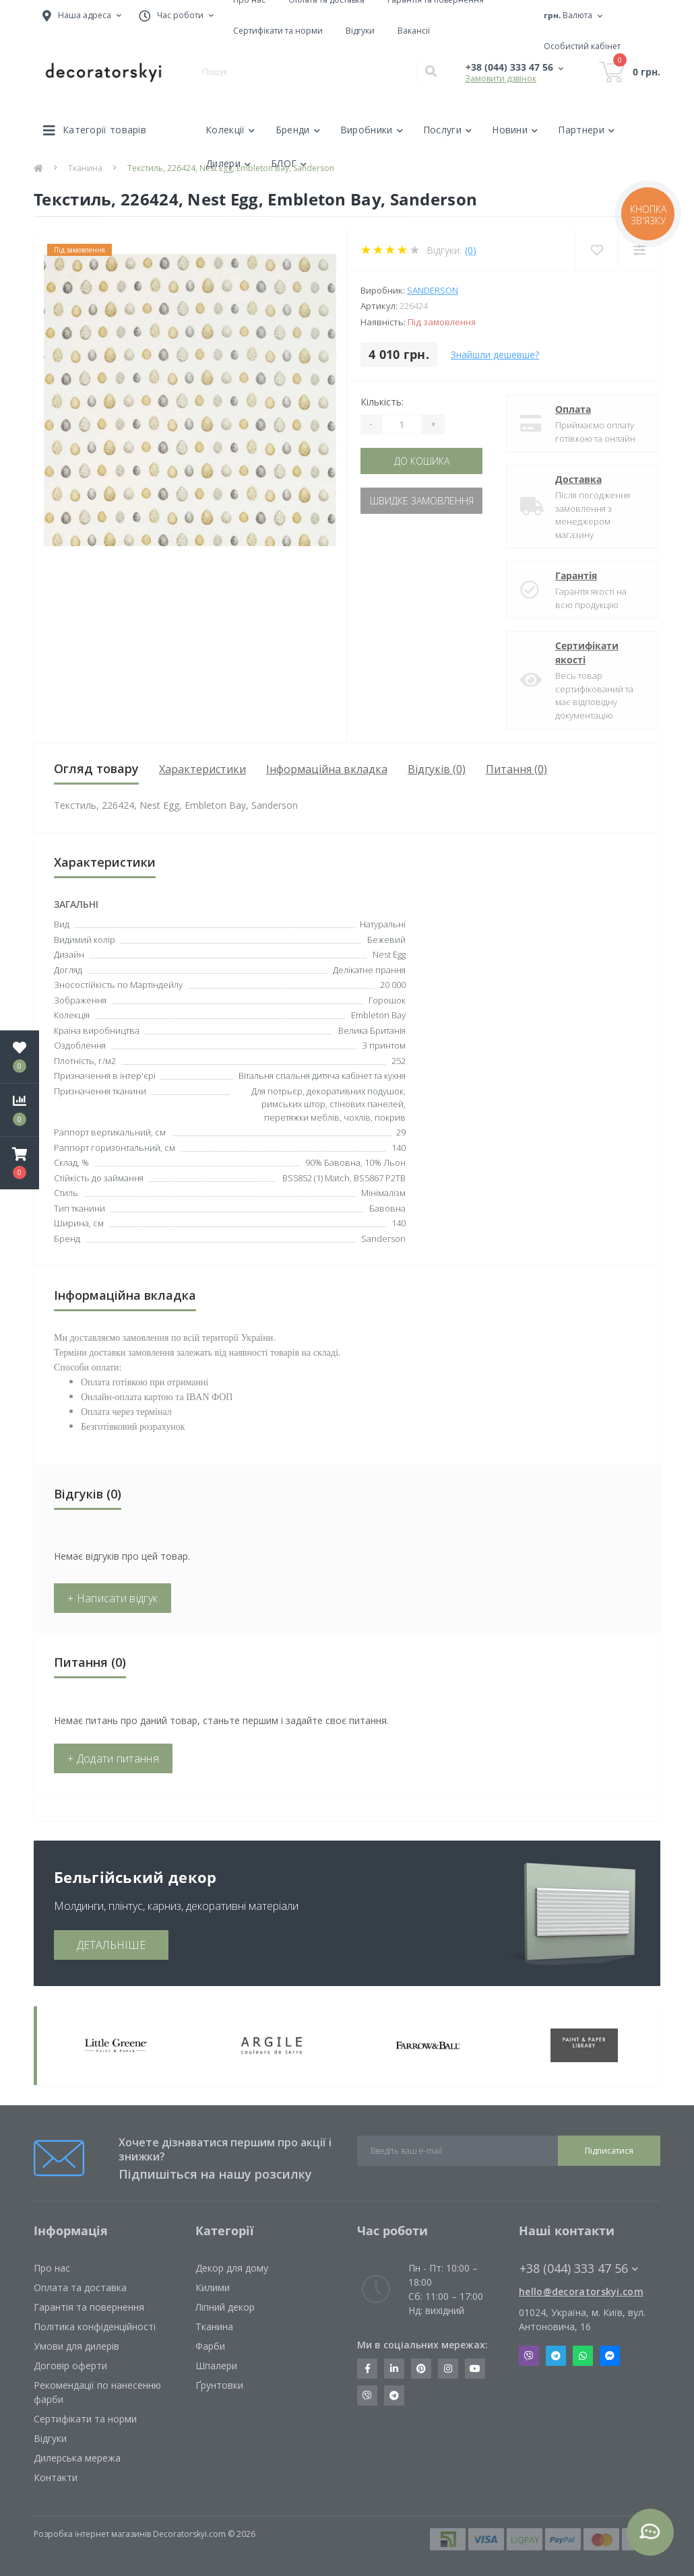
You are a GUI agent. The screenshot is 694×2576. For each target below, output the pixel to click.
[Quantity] (401, 424)
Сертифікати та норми (278, 30)
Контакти (55, 2477)
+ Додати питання (113, 1758)
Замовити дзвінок (500, 78)
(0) (470, 250)
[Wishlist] (596, 250)
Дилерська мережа (77, 2457)
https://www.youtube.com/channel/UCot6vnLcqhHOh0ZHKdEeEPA (475, 2368)
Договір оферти (70, 2365)
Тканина (214, 2326)
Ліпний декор (225, 2307)
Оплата (561, 409)
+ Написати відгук (112, 1598)
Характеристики (202, 769)
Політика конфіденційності (95, 2326)
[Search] (430, 72)
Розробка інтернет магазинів (92, 2534)
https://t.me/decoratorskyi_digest (394, 2395)
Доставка (567, 479)
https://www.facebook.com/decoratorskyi (368, 2368)
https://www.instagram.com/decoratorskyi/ (448, 2368)
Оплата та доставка (80, 2287)
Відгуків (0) (437, 769)
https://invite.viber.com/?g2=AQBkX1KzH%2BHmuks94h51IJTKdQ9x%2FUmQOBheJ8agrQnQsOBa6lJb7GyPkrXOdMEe (367, 2395)
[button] (19, 1163)
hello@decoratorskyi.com (581, 2291)
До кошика (421, 461)
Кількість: (382, 401)
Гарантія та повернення (89, 2307)
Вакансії (414, 30)
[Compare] (639, 250)
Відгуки (360, 30)
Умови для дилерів (76, 2346)
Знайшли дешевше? (495, 354)
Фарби (210, 2346)
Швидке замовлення (422, 500)
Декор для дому (231, 2267)
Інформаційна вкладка (326, 769)
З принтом (384, 1045)
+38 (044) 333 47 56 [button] (578, 2268)
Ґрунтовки (219, 2385)
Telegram (556, 2355)
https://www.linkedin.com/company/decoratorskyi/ (394, 2368)
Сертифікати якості (575, 652)
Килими (212, 2287)
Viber (529, 2355)
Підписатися (609, 2150)
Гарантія (565, 575)
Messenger (609, 2355)
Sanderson (432, 290)
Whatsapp (583, 2355)
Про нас (52, 2267)
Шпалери (216, 2365)
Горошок (387, 1000)
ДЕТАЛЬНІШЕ (111, 1945)
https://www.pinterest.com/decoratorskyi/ (421, 2368)
